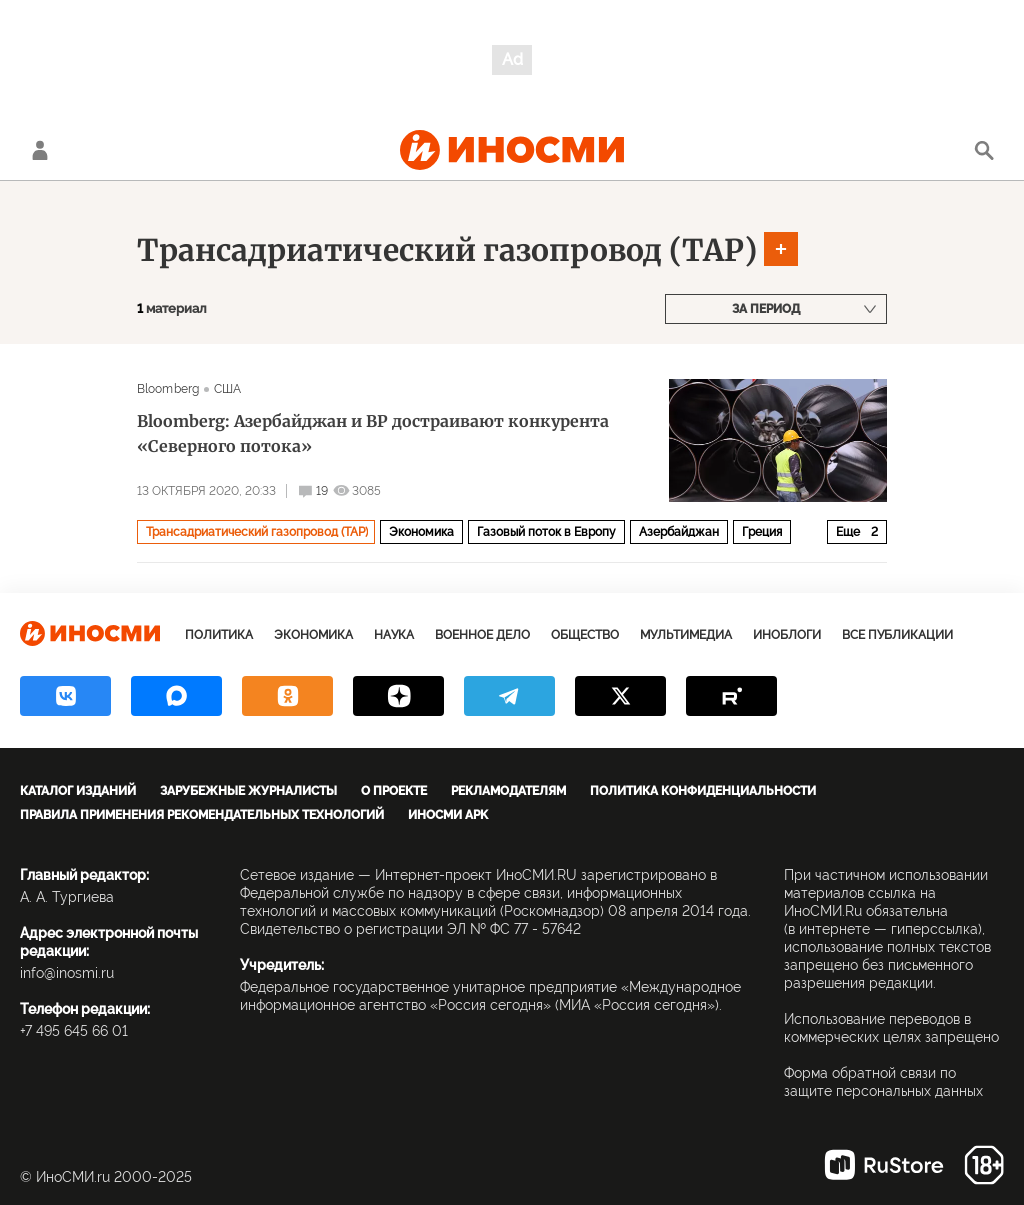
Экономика (421, 532)
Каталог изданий (78, 791)
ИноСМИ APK (448, 815)
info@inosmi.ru (67, 973)
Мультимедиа (686, 635)
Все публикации (897, 635)
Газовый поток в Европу (546, 532)
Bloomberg (168, 389)
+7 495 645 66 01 (74, 1031)
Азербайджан (679, 532)
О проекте (394, 791)
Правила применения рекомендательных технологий (202, 815)
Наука (394, 635)
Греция (762, 532)
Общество (585, 635)
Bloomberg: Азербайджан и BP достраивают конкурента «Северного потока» (373, 433)
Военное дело (482, 635)
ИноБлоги (787, 635)
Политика (219, 635)
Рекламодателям (508, 791)
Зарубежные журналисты (248, 791)
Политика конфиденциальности (703, 791)
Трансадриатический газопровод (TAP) (447, 250)
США (227, 389)
